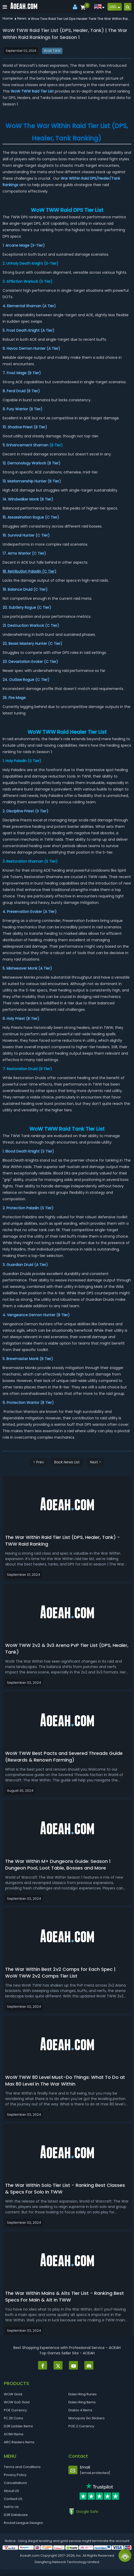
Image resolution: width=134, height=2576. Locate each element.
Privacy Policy (15, 2474)
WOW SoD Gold (17, 2402)
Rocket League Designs (23, 2522)
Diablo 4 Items (80, 2410)
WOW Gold (13, 2394)
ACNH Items (13, 2434)
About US (11, 2490)
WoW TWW (52, 50)
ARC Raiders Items (19, 2442)
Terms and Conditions (22, 2466)
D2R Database (16, 2514)
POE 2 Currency (81, 2426)
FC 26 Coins (13, 2418)
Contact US (13, 2498)
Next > (95, 1462)
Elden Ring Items (82, 2402)
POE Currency (15, 2410)
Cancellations (15, 2482)
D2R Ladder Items (18, 2426)
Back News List (67, 1462)
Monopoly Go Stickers (86, 2418)
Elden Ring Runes (82, 2394)
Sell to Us (11, 2506)
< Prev (38, 1462)
